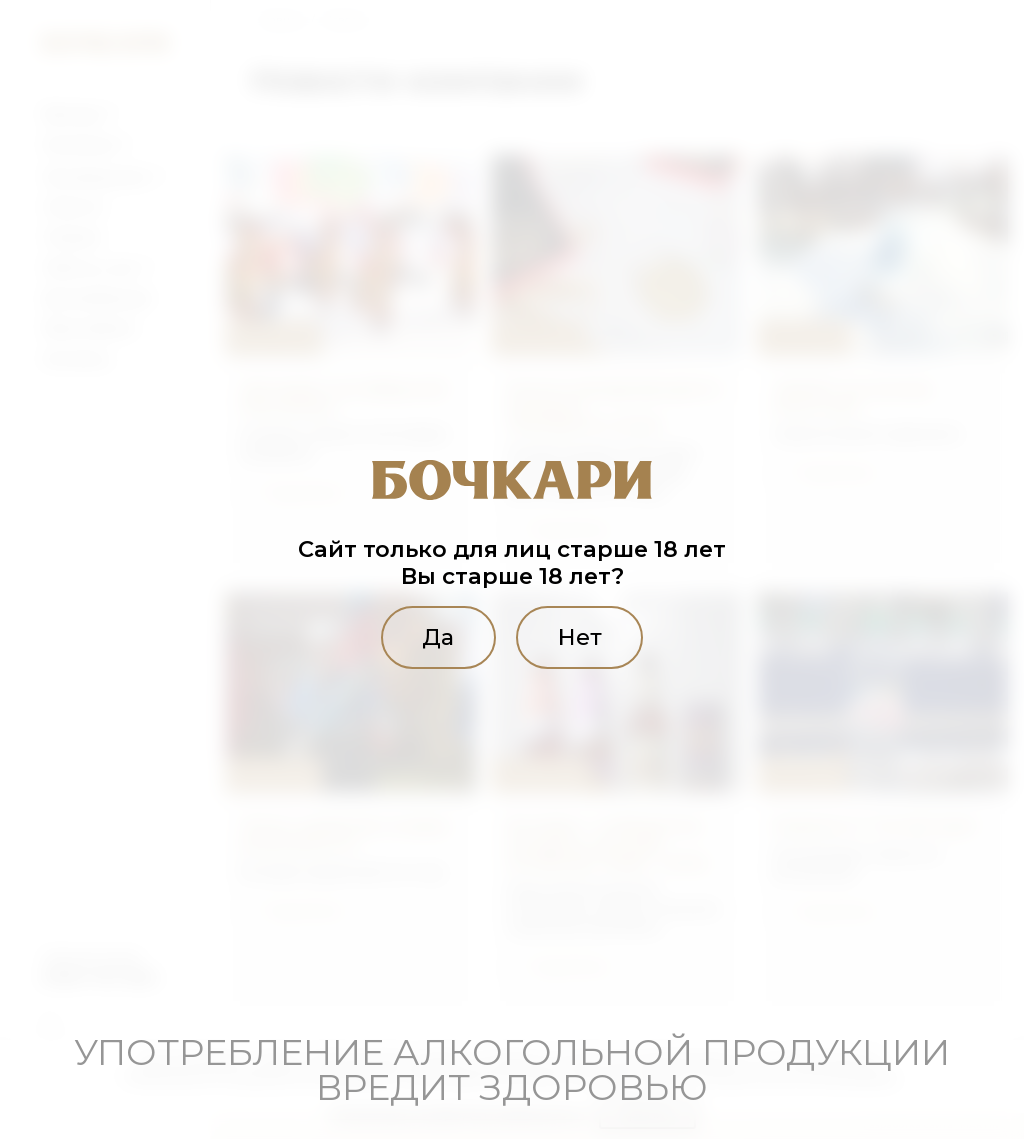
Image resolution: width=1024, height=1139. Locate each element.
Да (438, 637)
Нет (580, 637)
